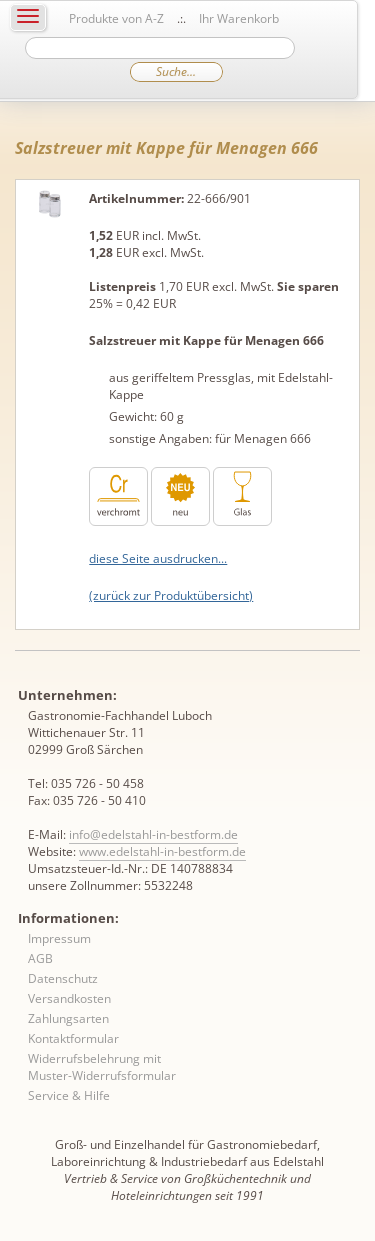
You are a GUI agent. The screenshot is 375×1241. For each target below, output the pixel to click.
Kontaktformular (73, 1038)
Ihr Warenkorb (239, 18)
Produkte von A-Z (116, 18)
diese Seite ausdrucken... (158, 558)
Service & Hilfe (69, 1095)
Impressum (59, 938)
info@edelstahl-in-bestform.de (153, 834)
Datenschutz (63, 978)
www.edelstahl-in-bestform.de (162, 851)
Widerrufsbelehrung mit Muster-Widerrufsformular (102, 1067)
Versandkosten (69, 998)
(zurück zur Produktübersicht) (171, 595)
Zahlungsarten (68, 1018)
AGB (40, 958)
